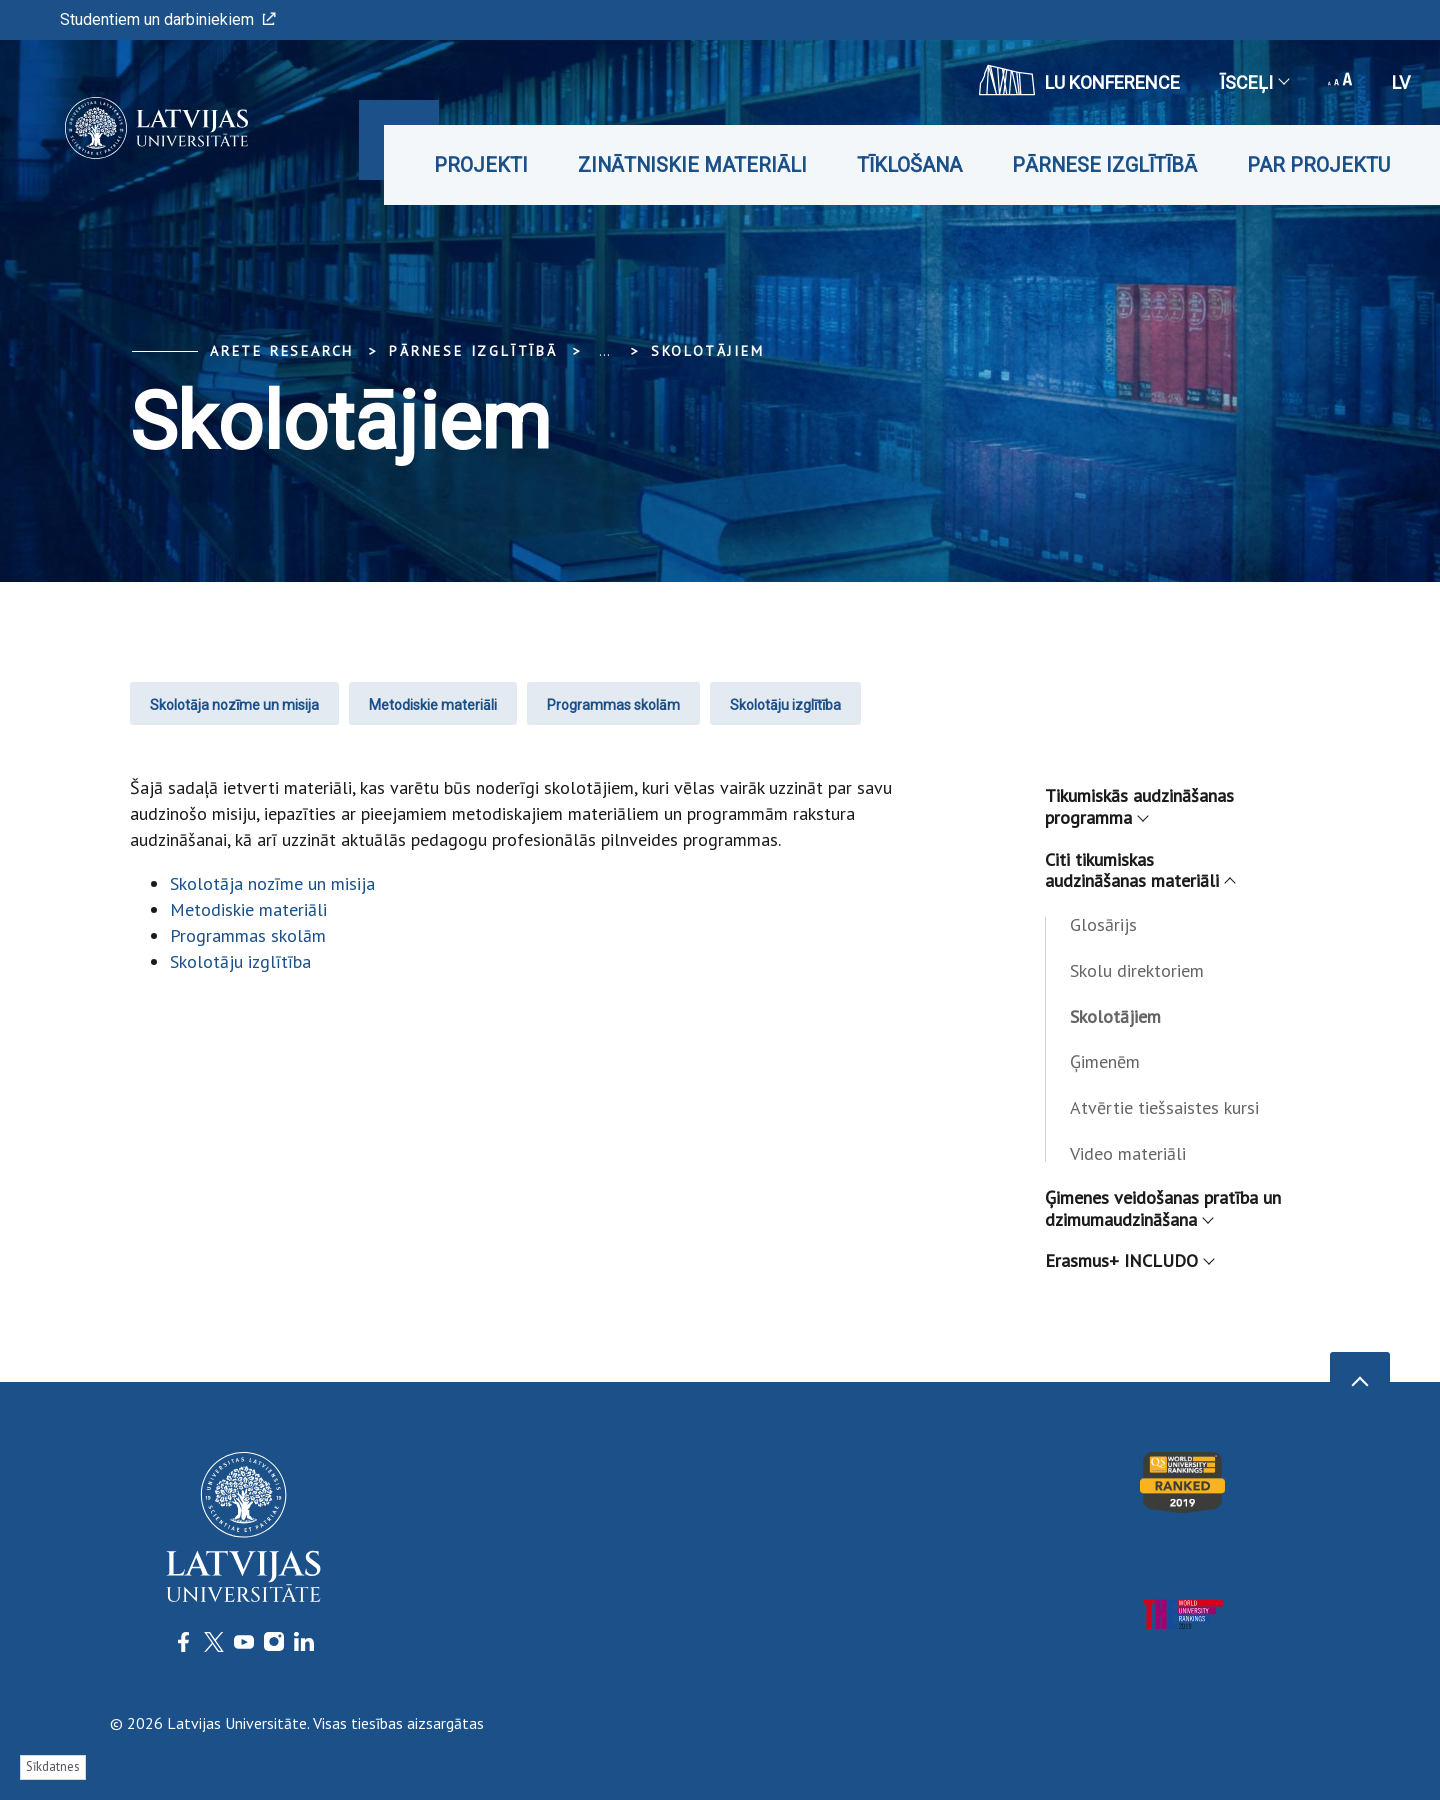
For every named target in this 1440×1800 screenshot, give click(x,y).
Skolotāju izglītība (785, 705)
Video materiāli (1128, 1153)
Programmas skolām (613, 705)
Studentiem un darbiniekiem (168, 19)
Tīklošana (909, 165)
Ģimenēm (1105, 1061)
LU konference (1079, 80)
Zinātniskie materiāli (692, 165)
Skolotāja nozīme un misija (234, 705)
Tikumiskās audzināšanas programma (1139, 806)
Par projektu (1318, 165)
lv (1401, 82)
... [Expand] (604, 351)
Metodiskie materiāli (433, 705)
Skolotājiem (708, 351)
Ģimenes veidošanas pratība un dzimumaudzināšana (1163, 1208)
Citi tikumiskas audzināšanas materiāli (1139, 870)
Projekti (481, 165)
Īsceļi (1254, 82)
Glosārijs (1103, 924)
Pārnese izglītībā (1104, 165)
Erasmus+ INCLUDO (1129, 1260)
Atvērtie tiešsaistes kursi (1164, 1107)
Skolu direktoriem (1137, 970)
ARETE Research (282, 351)
